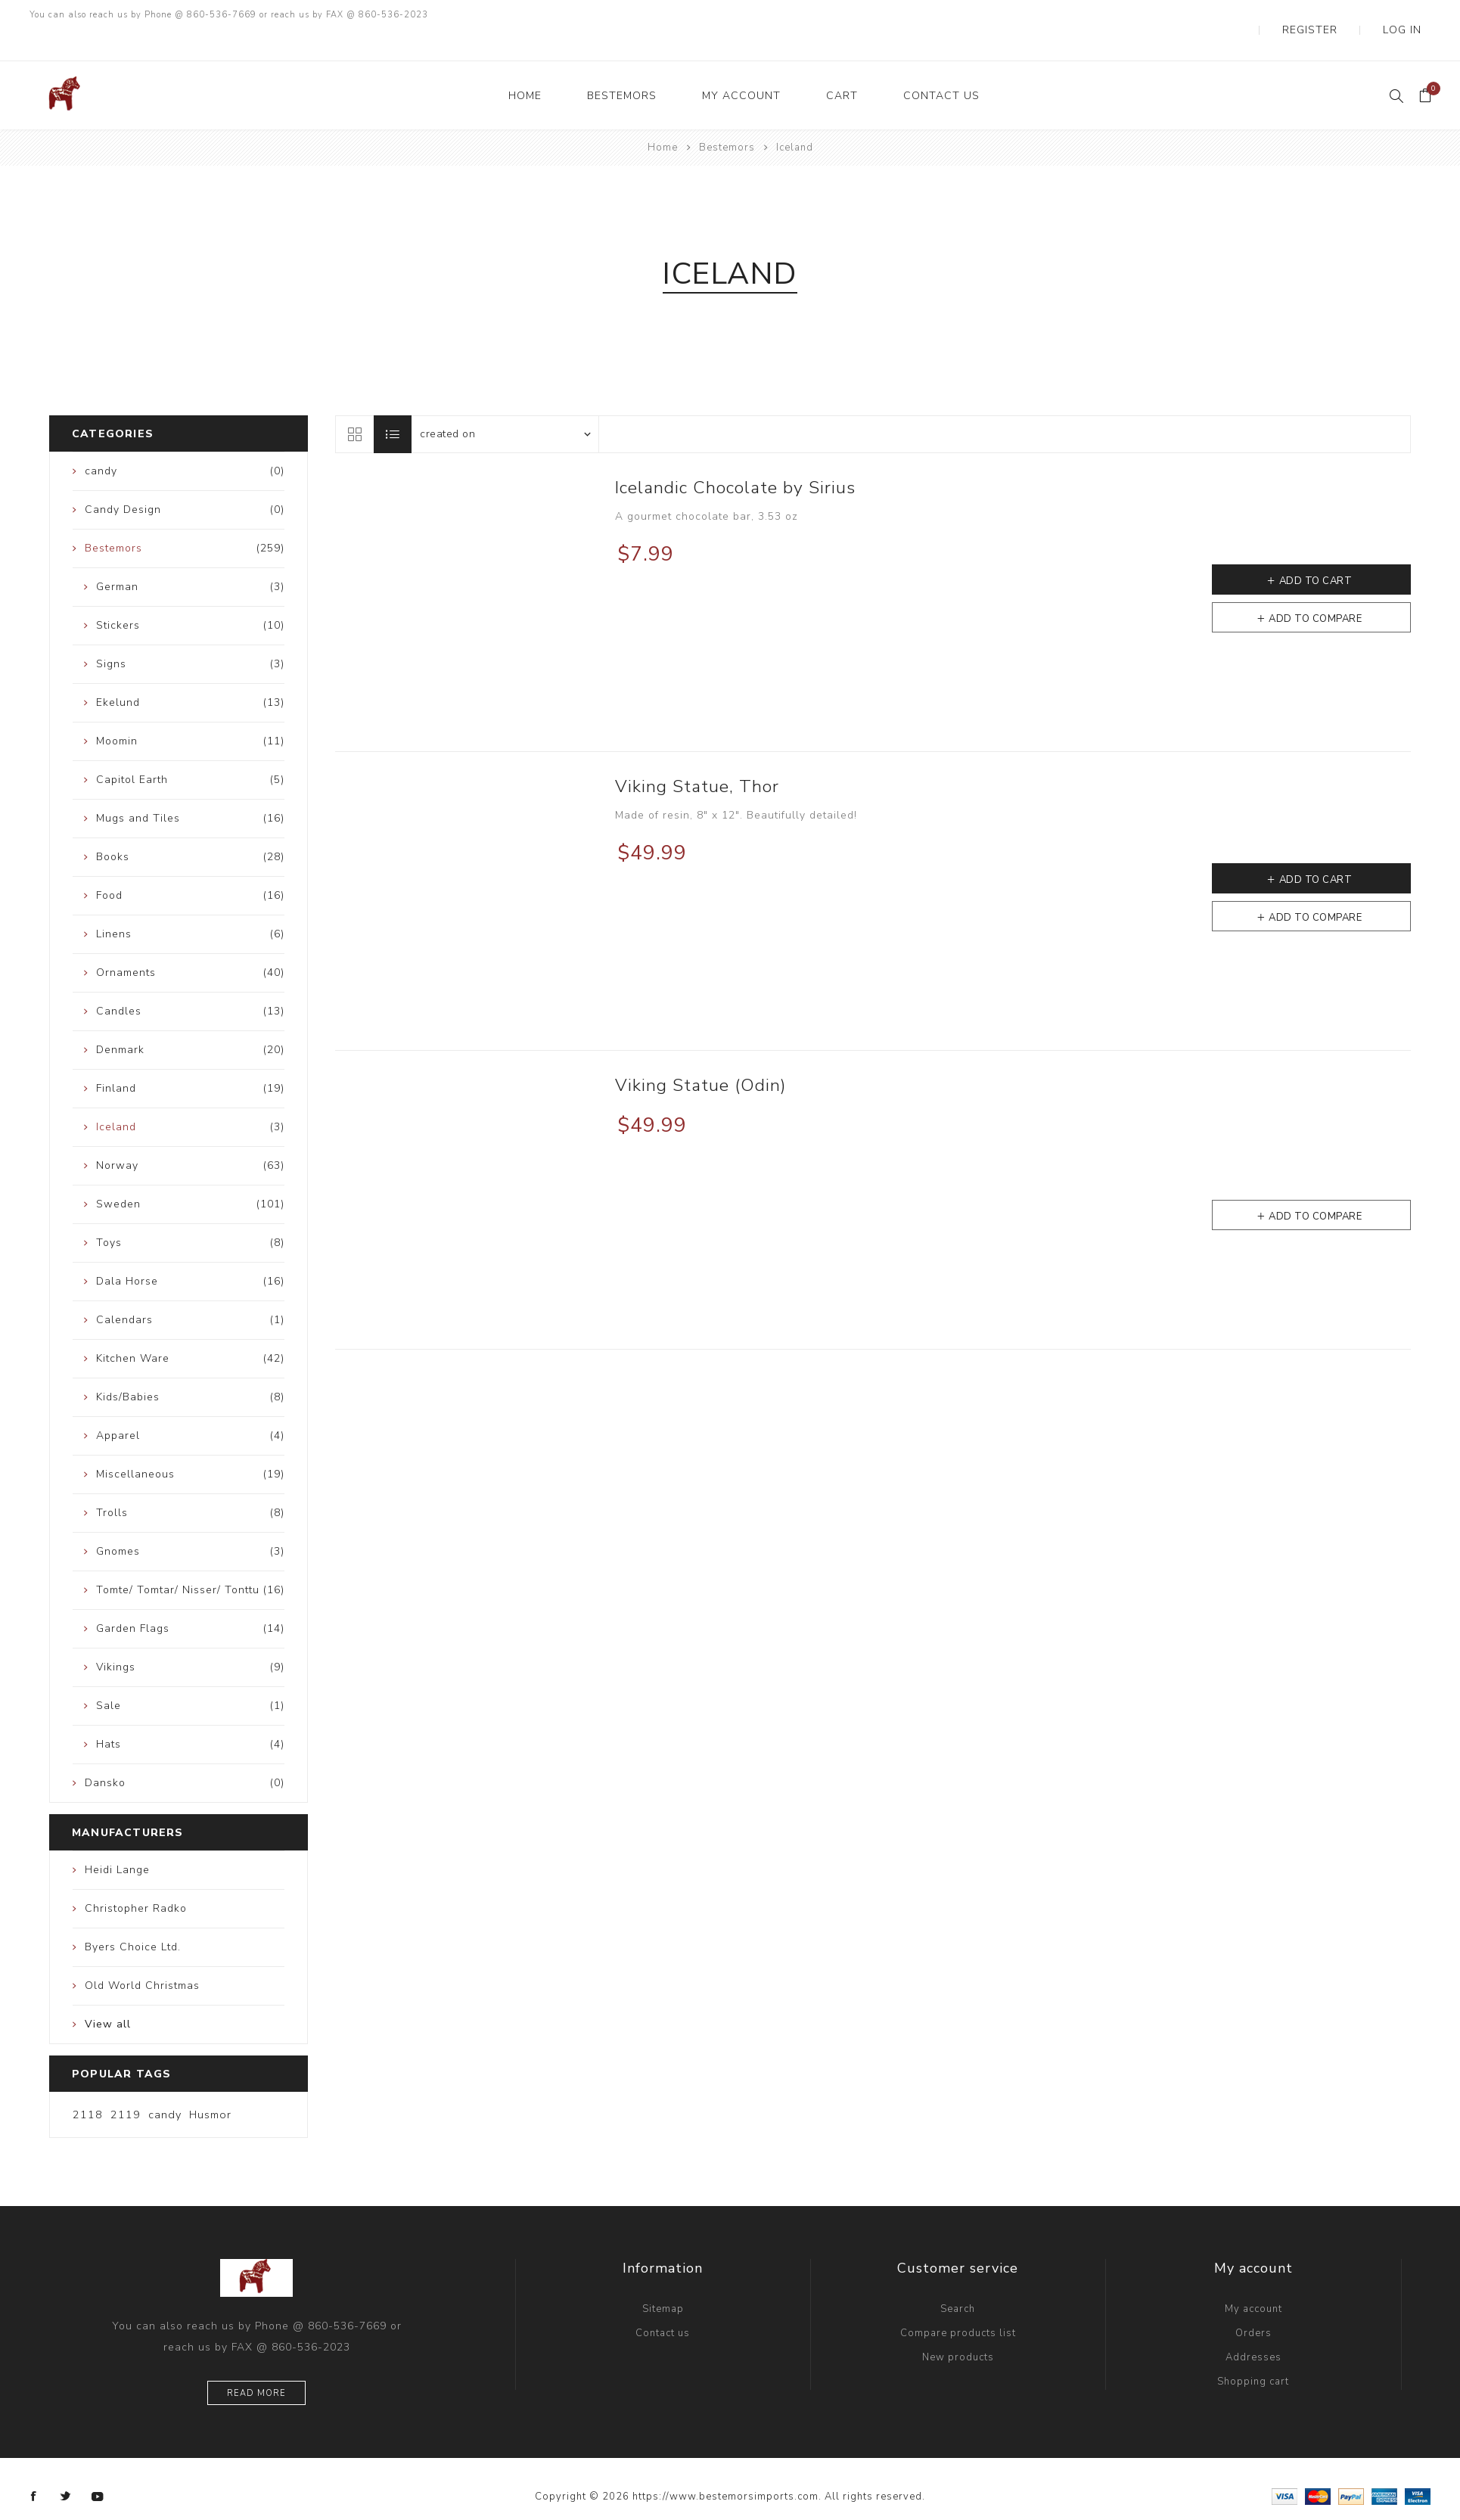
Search (957, 2278)
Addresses (1253, 2327)
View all (108, 1994)
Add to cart (1316, 551)
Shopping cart (1253, 2351)
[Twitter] (66, 2466)
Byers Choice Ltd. (133, 1916)
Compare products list (958, 2303)
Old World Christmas (142, 1955)
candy (165, 2084)
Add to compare (1315, 588)
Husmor (210, 2084)
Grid (354, 404)
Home (663, 117)
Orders (1253, 2303)
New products (958, 2327)
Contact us (662, 2303)
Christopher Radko (136, 1878)
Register (1344, 15)
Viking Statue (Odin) (700, 1055)
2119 (125, 2084)
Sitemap (663, 2278)
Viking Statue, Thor (697, 756)
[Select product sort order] (504, 404)
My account (1253, 2278)
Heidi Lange (117, 1839)
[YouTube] (97, 2466)
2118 (88, 2084)
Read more (256, 2363)
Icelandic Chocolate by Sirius (735, 457)
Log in (1413, 15)
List (393, 404)
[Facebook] (34, 2466)
